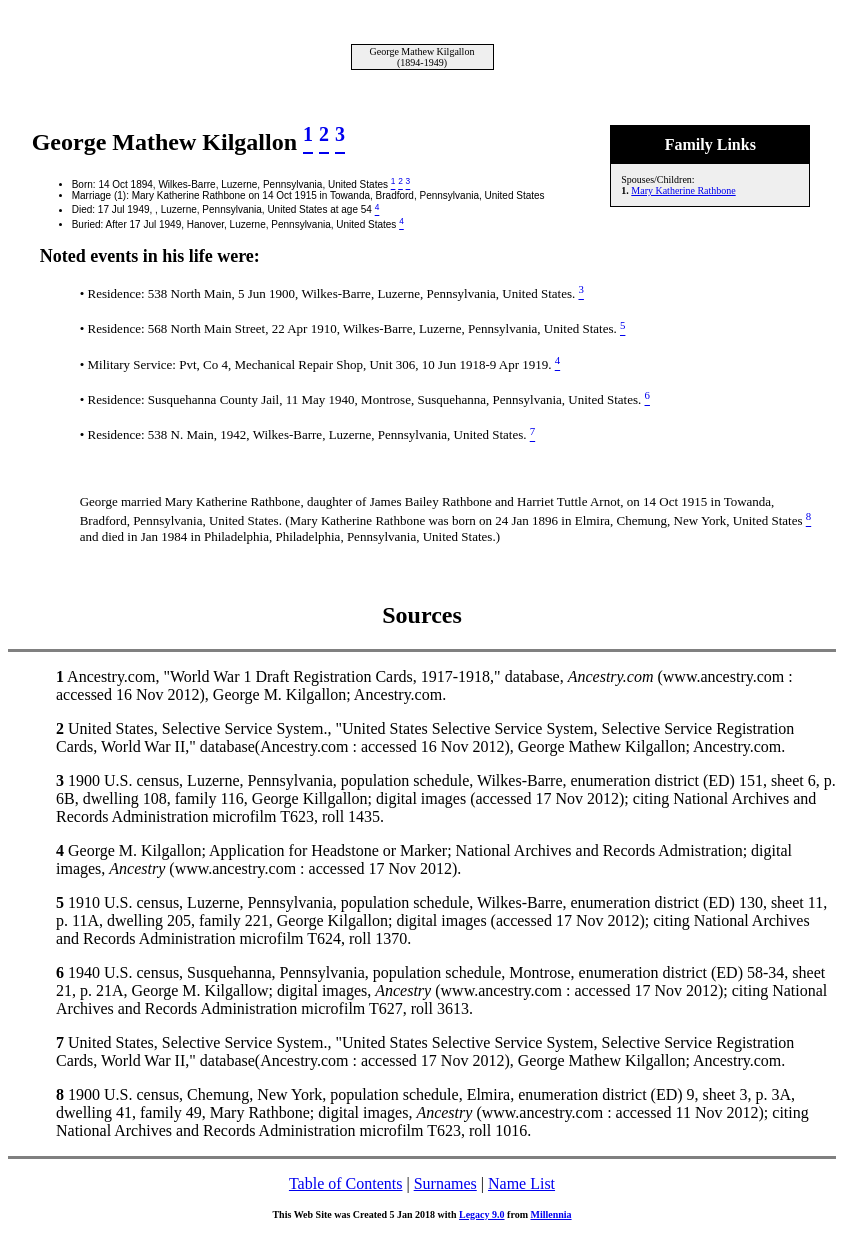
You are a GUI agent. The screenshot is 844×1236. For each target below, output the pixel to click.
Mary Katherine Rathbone (683, 190)
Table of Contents (346, 1183)
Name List (521, 1183)
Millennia (550, 1214)
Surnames (445, 1183)
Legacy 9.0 (482, 1214)
